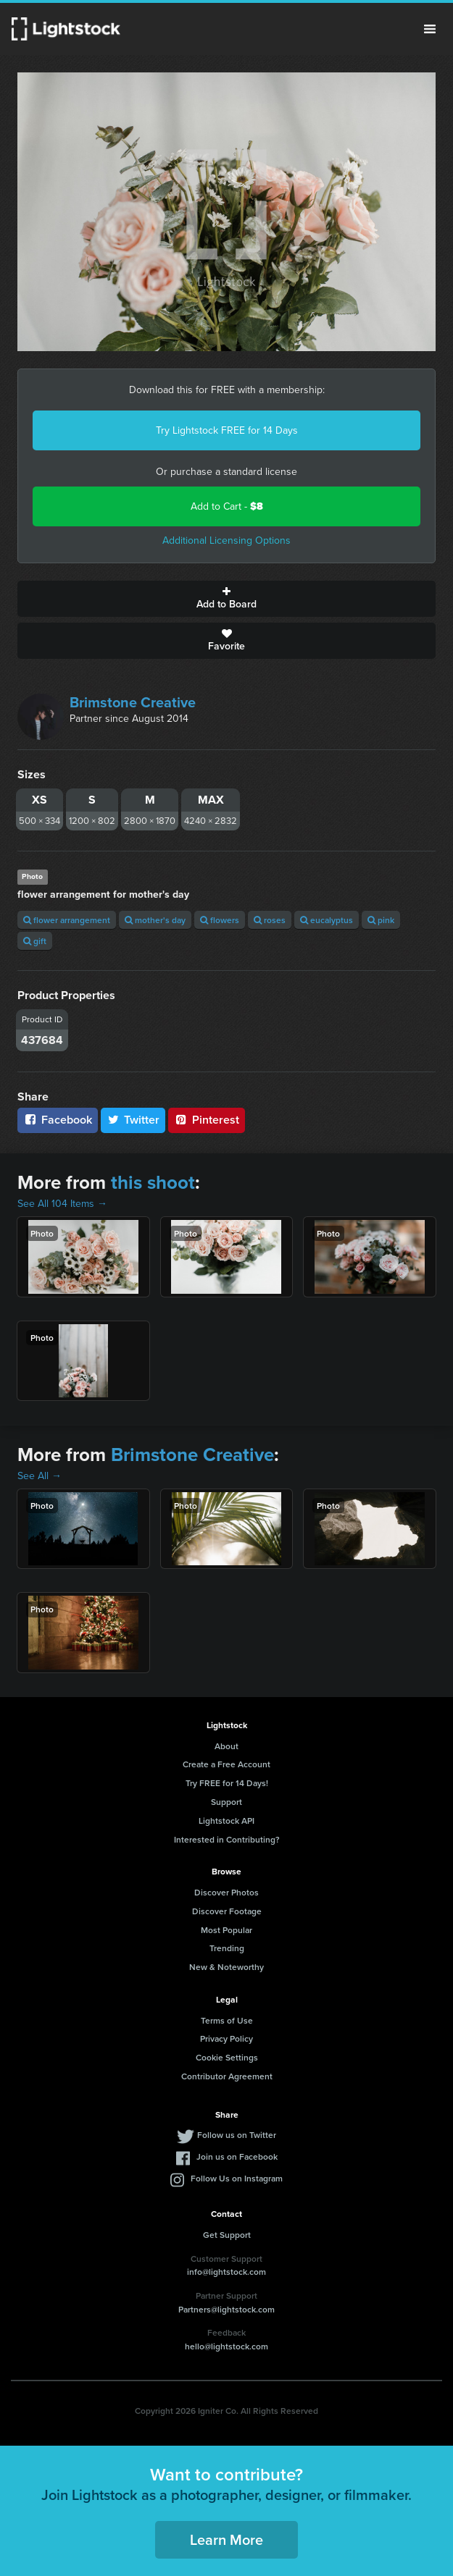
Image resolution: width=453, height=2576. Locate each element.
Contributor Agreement (227, 2076)
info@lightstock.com (226, 2271)
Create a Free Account (226, 1764)
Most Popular (226, 1930)
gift (34, 941)
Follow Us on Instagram (237, 2178)
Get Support (227, 2234)
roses (270, 920)
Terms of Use (227, 2020)
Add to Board (226, 598)
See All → (39, 1475)
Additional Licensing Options (226, 540)
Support (226, 1802)
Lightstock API (226, 1820)
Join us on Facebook (237, 2156)
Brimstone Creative (133, 702)
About (226, 1746)
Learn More (226, 2539)
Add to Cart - (227, 506)
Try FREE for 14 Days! (227, 1783)
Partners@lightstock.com (226, 2309)
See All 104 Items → (62, 1203)
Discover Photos (226, 1892)
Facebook (57, 1119)
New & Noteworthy (226, 1967)
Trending (226, 1948)
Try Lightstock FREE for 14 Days (227, 430)
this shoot (153, 1182)
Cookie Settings (227, 2057)
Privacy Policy (226, 2038)
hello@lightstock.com (226, 2346)
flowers (219, 920)
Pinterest (206, 1119)
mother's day (155, 920)
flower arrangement (66, 920)
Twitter (133, 1119)
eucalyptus (326, 920)
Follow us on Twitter (236, 2135)
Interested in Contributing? (227, 1839)
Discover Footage (227, 1911)
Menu (429, 29)
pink (380, 920)
